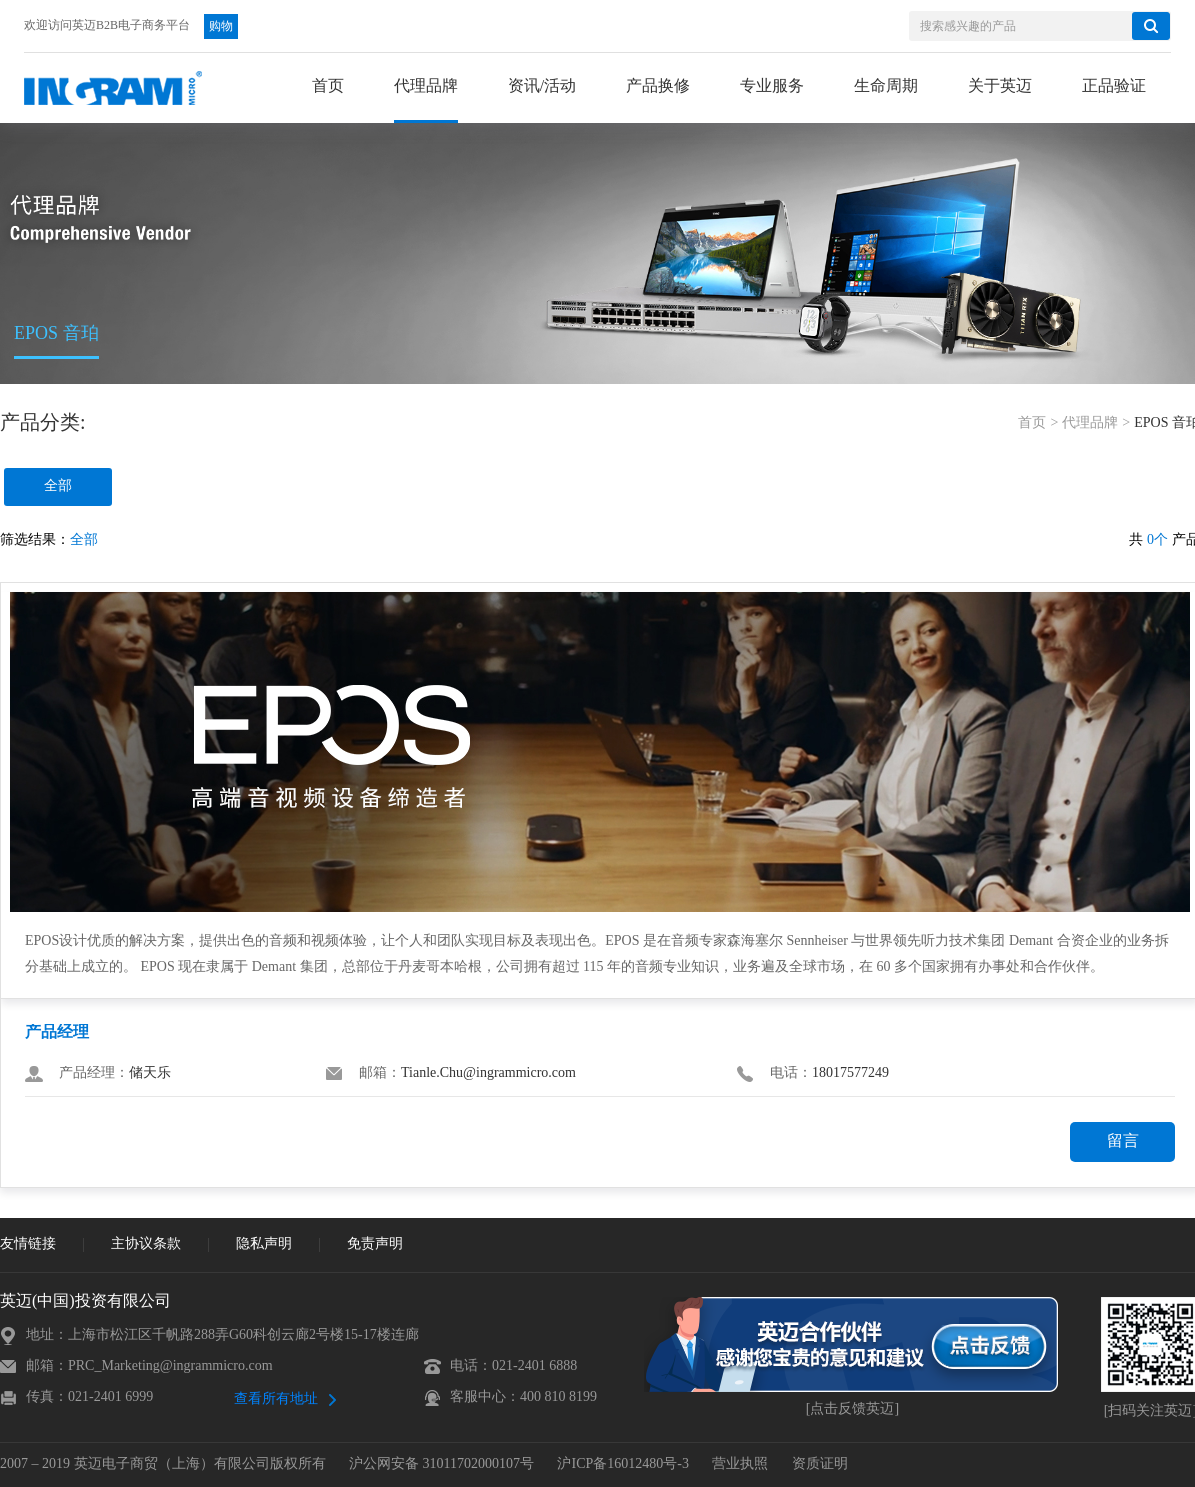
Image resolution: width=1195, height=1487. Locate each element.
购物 (221, 26)
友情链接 (28, 1244)
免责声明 (375, 1244)
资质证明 (820, 1464)
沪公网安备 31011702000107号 (441, 1464)
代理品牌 (1090, 423)
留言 (1123, 1141)
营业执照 (740, 1464)
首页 (1032, 423)
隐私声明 (264, 1244)
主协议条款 (146, 1244)
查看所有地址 (276, 1399)
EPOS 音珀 (56, 334)
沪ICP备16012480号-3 (622, 1464)
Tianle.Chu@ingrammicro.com (488, 1073)
